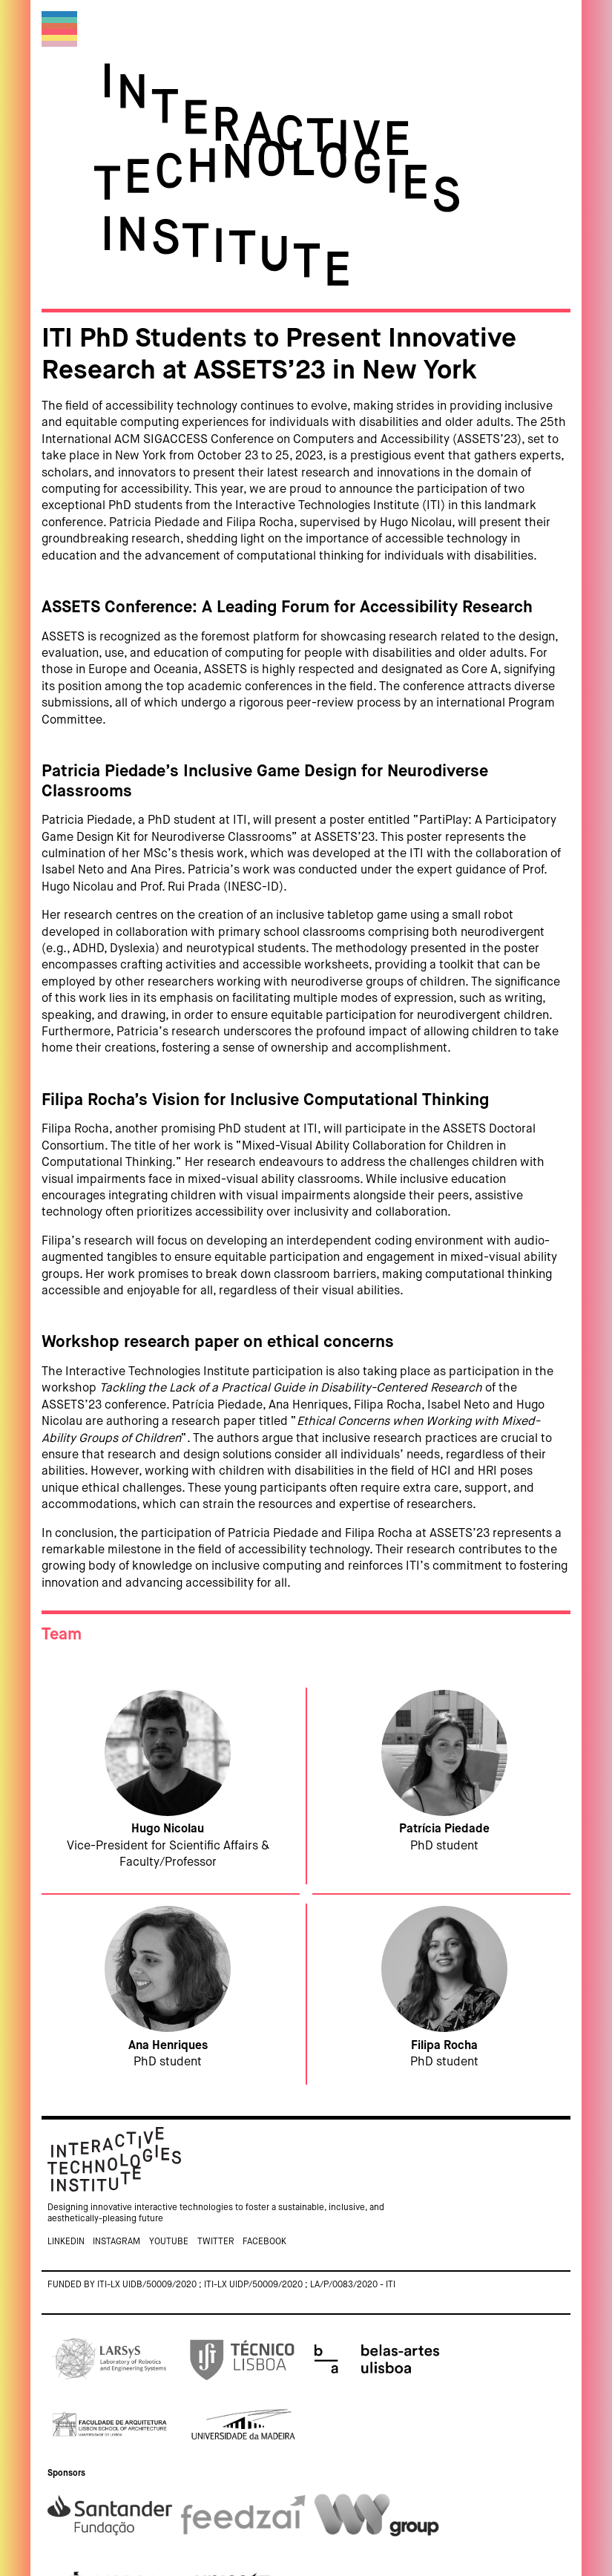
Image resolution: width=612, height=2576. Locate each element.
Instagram (116, 2242)
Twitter (215, 2242)
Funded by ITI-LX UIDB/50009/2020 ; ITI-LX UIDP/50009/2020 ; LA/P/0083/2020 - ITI (221, 2285)
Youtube (168, 2242)
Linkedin (66, 2242)
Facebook (264, 2242)
